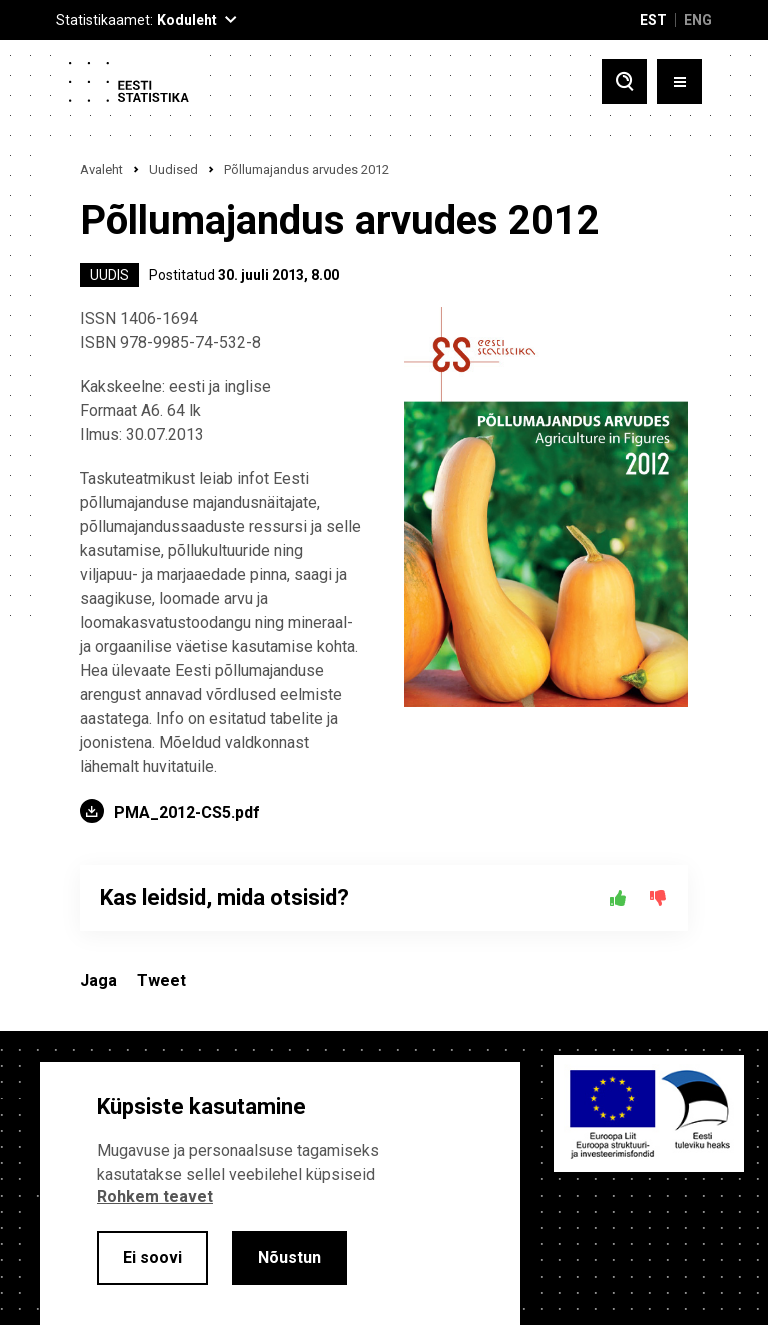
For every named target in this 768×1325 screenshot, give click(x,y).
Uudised (173, 169)
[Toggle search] (624, 81)
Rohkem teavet (155, 1196)
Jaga (98, 980)
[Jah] (618, 898)
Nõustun (289, 1257)
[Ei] (658, 898)
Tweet (161, 980)
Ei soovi (152, 1257)
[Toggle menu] (679, 81)
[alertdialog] (280, 1193)
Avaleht (101, 169)
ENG (698, 20)
